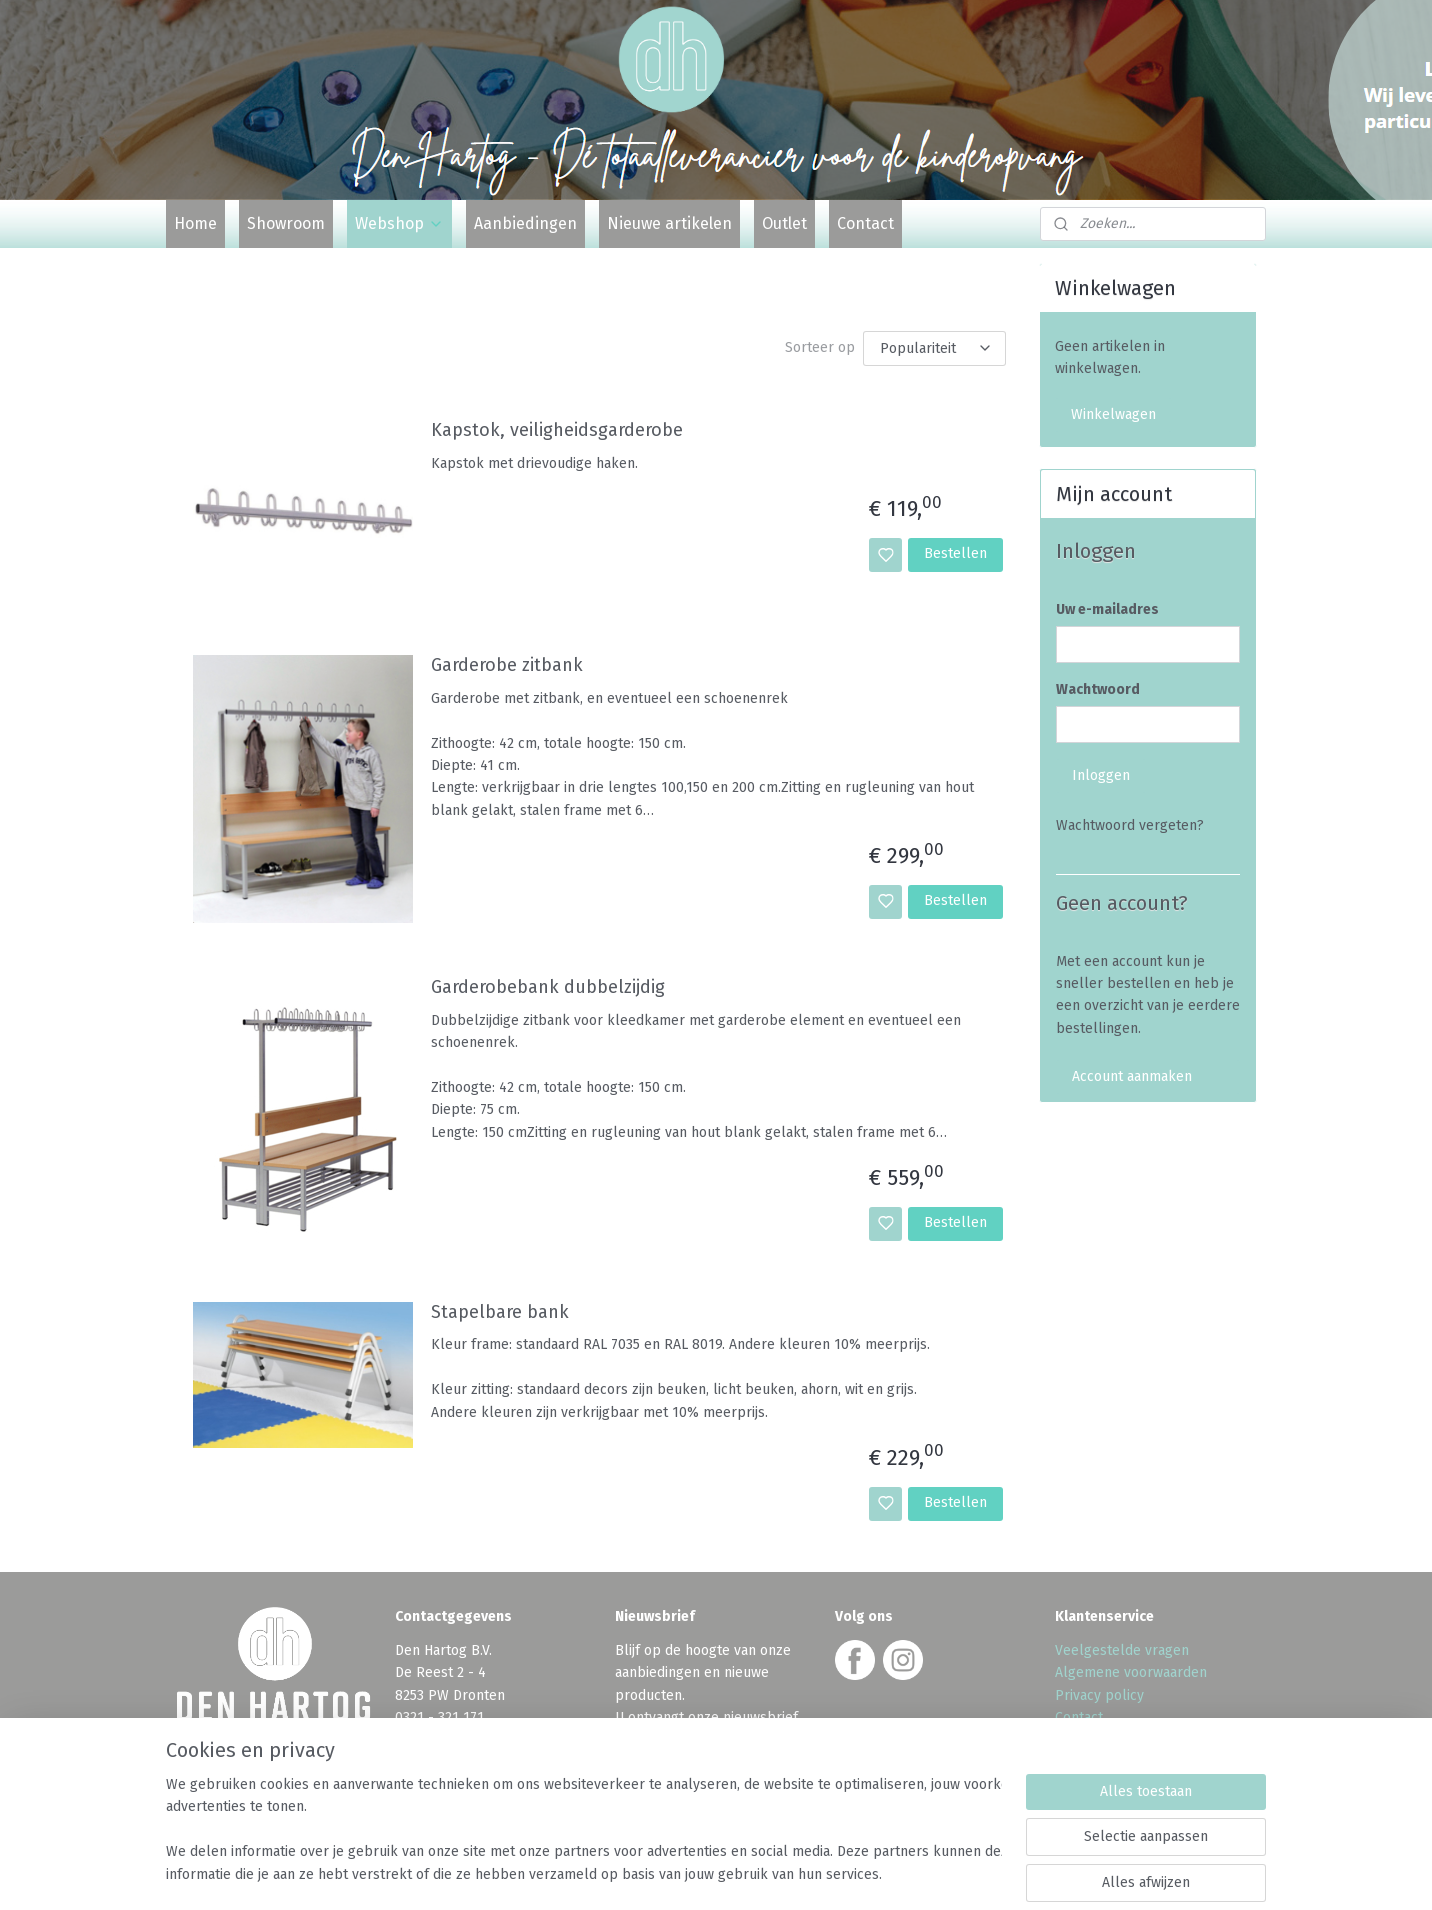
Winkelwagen (1113, 414)
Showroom (286, 223)
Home (195, 223)
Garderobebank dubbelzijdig (548, 987)
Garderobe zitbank (507, 665)
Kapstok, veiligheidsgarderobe (557, 430)
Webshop (399, 223)
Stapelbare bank (500, 1312)
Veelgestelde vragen (1122, 1650)
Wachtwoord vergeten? (1130, 825)
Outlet (784, 223)
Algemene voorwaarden (1131, 1672)
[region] (584, 1831)
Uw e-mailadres (1107, 609)
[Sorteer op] (934, 348)
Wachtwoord (1098, 689)
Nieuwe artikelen (669, 223)
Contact (865, 223)
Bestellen (955, 553)
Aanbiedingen (525, 223)
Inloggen (1101, 775)
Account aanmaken (1132, 1076)
